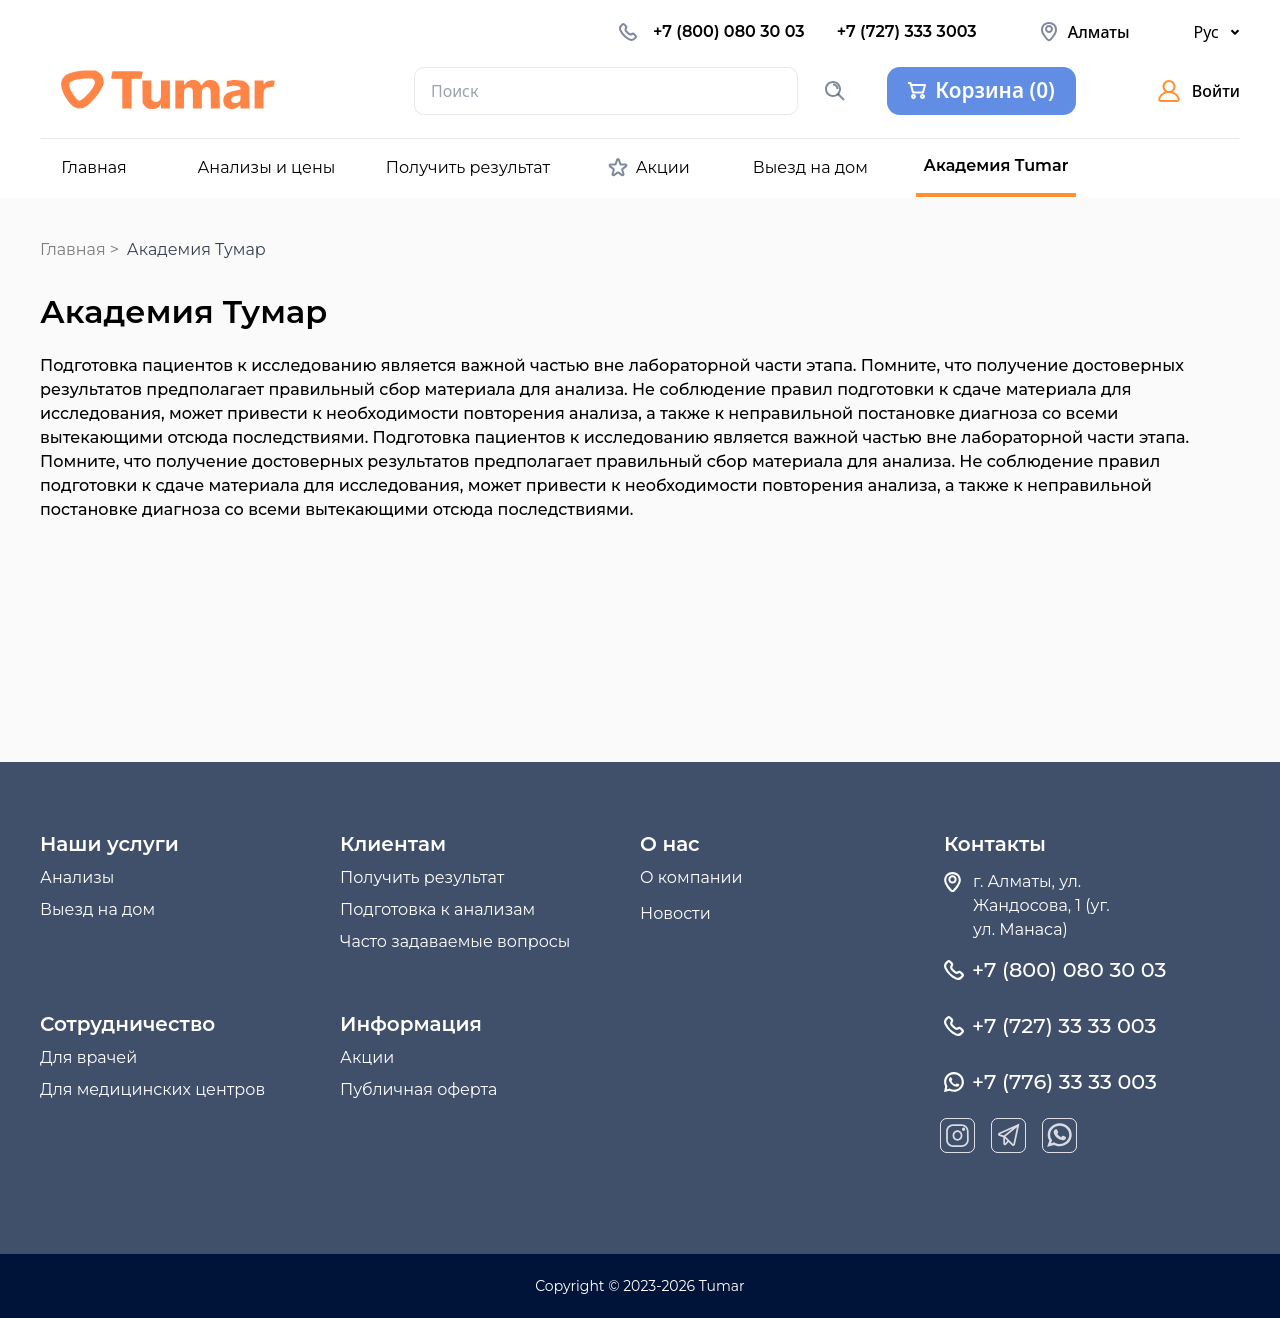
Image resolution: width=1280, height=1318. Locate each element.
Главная (73, 249)
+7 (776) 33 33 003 (1064, 1082)
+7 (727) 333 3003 (907, 31)
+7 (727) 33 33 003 (1064, 1026)
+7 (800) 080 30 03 (729, 31)
